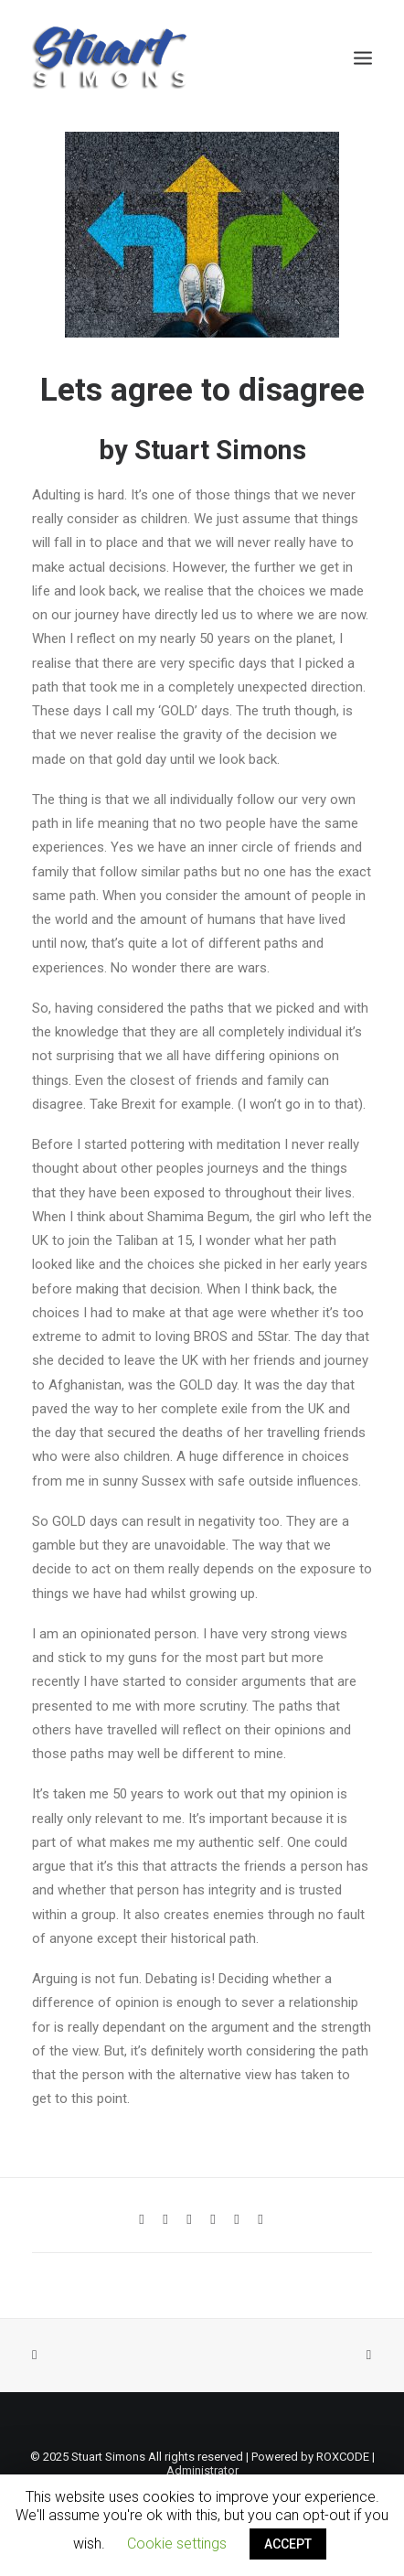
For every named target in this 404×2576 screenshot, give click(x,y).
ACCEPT (288, 2544)
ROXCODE (342, 2456)
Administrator (202, 2470)
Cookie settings (177, 2543)
